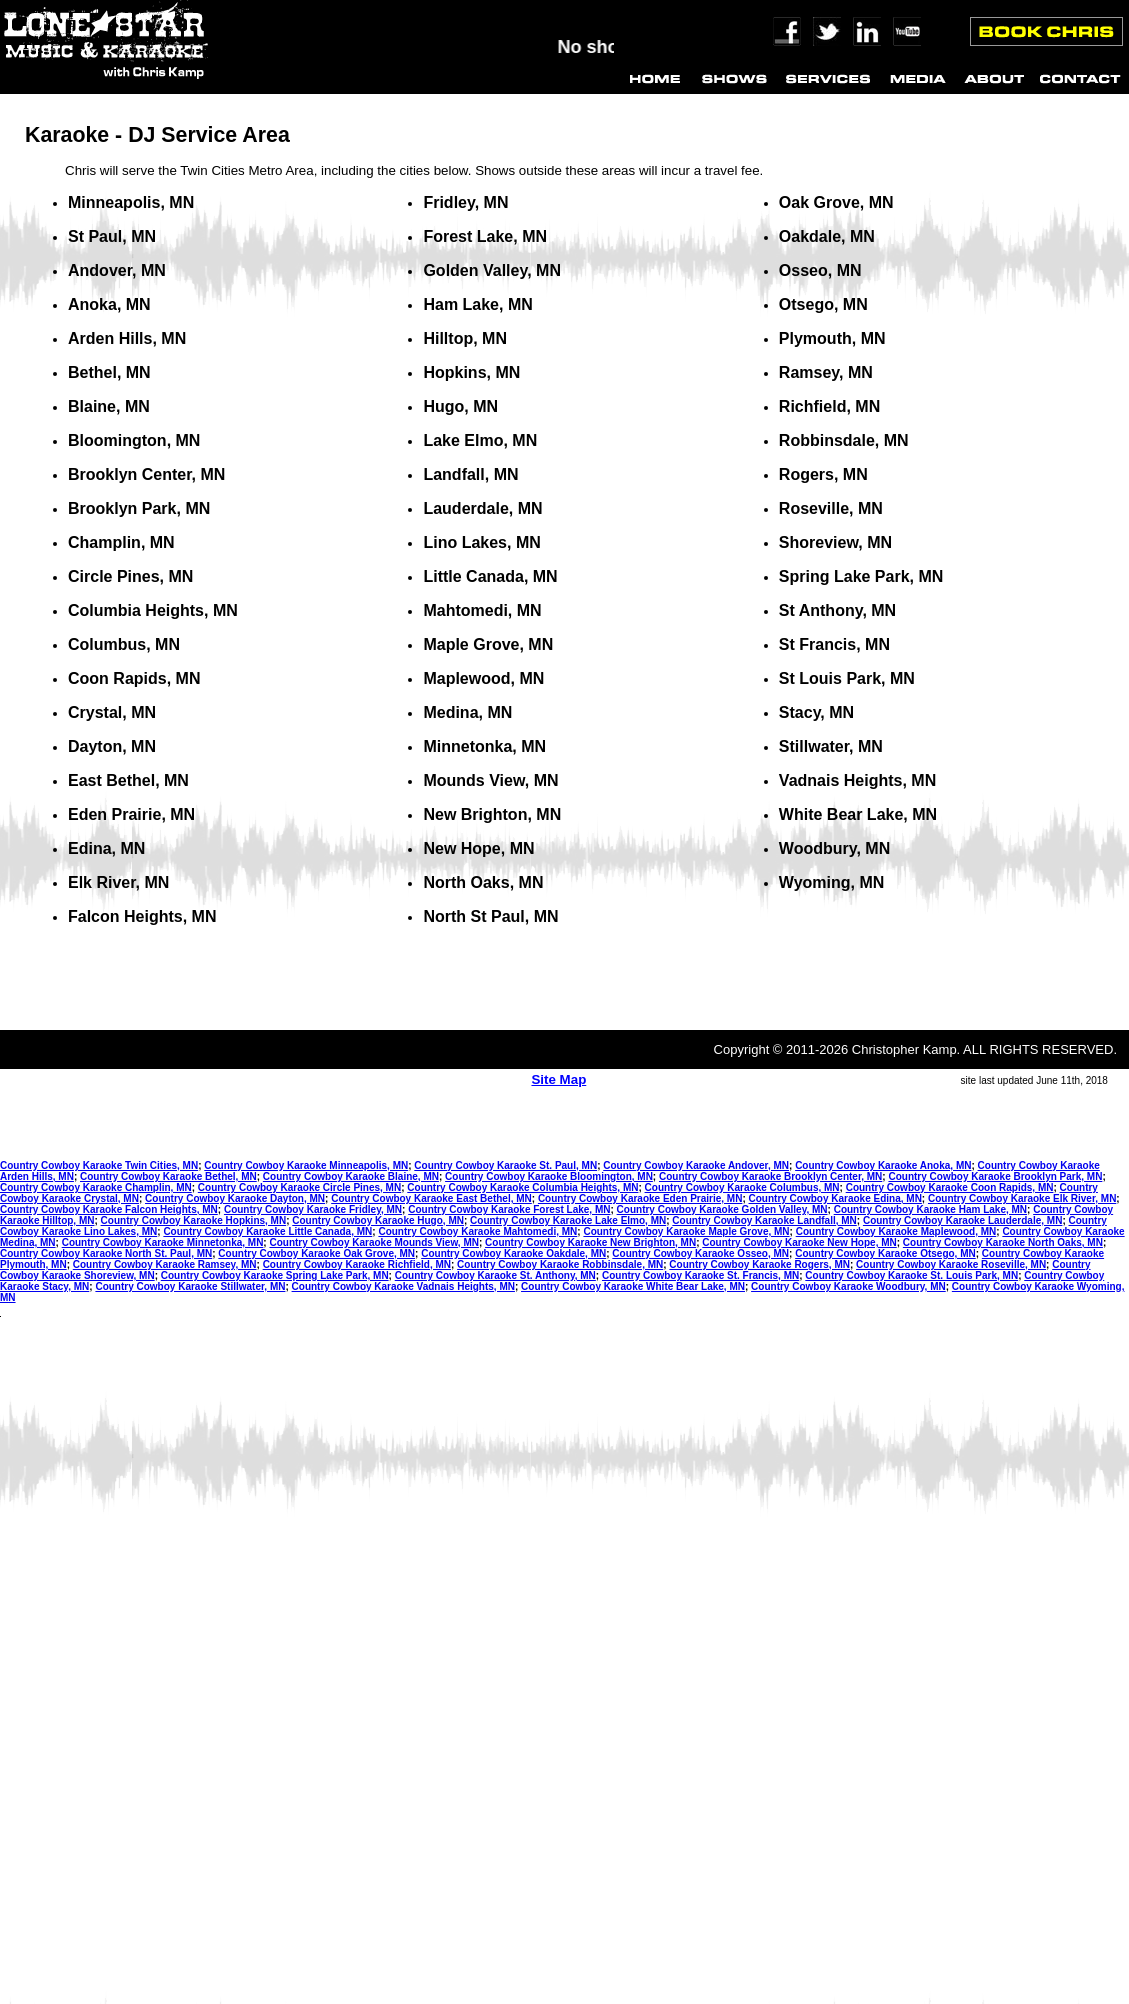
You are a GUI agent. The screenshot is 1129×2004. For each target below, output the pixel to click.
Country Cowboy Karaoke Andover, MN (696, 1165)
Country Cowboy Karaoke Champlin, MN (96, 1187)
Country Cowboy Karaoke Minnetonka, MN (163, 1242)
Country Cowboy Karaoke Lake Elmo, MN (568, 1220)
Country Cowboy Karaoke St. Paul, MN (505, 1165)
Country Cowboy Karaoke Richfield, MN (357, 1264)
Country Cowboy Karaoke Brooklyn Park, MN (995, 1176)
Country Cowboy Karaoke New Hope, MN (799, 1242)
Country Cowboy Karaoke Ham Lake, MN (930, 1209)
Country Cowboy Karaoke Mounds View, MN (373, 1242)
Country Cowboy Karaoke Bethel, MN (168, 1176)
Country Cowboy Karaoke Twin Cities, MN (99, 1165)
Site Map (558, 1079)
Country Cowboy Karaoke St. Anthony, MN (495, 1275)
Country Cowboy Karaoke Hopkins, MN (194, 1220)
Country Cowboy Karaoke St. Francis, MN (700, 1275)
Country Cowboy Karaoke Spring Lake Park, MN (275, 1275)
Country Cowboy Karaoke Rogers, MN (759, 1264)
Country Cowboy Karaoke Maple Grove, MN (686, 1231)
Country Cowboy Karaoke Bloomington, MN (549, 1176)
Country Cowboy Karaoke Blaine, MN (351, 1176)
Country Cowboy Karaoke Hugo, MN (378, 1220)
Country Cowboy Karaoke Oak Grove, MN (316, 1253)
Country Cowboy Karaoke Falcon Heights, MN (109, 1209)
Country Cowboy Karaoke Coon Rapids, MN (950, 1187)
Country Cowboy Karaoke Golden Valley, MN (722, 1209)
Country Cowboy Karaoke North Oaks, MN (1003, 1242)
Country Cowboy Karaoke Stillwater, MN (190, 1286)
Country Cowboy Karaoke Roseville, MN (951, 1264)
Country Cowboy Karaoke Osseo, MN (700, 1253)
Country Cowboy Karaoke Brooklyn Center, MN (770, 1176)
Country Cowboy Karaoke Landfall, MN (764, 1220)
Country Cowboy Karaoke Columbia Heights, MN (522, 1187)
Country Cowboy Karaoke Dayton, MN (235, 1198)
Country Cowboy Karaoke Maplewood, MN (896, 1231)
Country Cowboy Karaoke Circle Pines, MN (299, 1187)
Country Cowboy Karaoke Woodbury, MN (848, 1286)
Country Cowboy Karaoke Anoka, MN (883, 1165)
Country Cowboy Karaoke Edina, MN (835, 1198)
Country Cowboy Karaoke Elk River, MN (1022, 1198)
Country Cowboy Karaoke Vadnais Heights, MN (403, 1286)
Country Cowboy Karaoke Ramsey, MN (165, 1264)
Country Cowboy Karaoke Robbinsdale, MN (560, 1264)
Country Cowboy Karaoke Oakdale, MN (513, 1253)
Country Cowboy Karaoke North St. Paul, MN (106, 1253)
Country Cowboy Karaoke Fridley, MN (313, 1209)
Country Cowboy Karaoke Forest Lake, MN (509, 1209)
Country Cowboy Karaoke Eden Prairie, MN (640, 1198)
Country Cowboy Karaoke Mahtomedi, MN (477, 1231)
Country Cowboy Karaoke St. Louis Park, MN (911, 1275)
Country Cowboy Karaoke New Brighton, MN (590, 1242)
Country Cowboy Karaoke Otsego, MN (885, 1253)
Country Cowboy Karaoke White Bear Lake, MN (633, 1286)
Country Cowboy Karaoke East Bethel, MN (431, 1198)
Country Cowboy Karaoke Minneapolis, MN (306, 1165)
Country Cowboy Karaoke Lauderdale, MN (962, 1220)
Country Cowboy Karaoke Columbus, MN (742, 1187)
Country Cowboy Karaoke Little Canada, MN (267, 1231)
